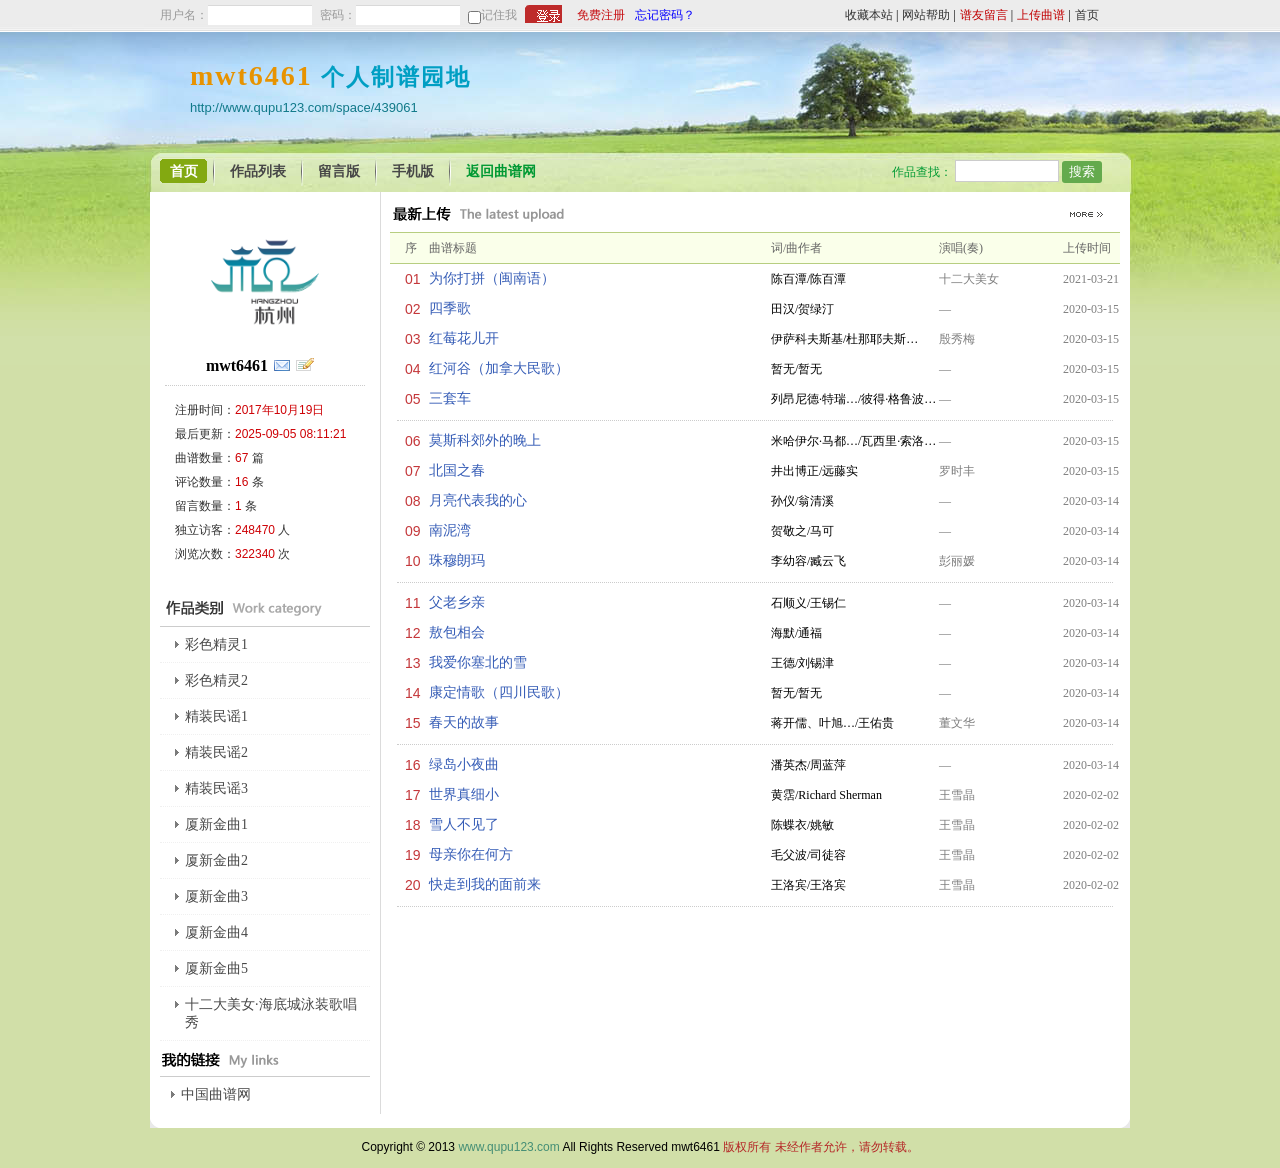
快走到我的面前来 (485, 884)
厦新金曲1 (216, 824)
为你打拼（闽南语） (492, 278)
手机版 (413, 171)
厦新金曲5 (216, 968)
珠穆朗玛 (457, 560)
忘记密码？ (665, 15)
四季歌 (450, 308)
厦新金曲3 (216, 896)
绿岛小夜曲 (464, 764)
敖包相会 (457, 632)
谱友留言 (984, 15)
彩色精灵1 (216, 644)
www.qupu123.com (508, 1147)
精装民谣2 (216, 752)
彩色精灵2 (216, 680)
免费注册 (601, 15)
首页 (1087, 15)
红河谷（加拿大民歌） (499, 368)
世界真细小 (464, 794)
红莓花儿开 (464, 338)
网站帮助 (926, 15)
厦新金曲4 (216, 932)
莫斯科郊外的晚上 (485, 440)
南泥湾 (450, 530)
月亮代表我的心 (478, 500)
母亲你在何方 (471, 854)
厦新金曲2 (216, 860)
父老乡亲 (457, 602)
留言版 (339, 171)
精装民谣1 (216, 716)
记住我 (499, 15)
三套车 (450, 398)
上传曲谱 (1041, 15)
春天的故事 (464, 722)
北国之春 (457, 470)
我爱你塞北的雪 (478, 662)
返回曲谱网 (501, 171)
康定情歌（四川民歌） (499, 692)
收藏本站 (869, 15)
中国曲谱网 (216, 1094)
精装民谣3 (216, 788)
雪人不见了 (464, 824)
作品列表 (258, 171)
